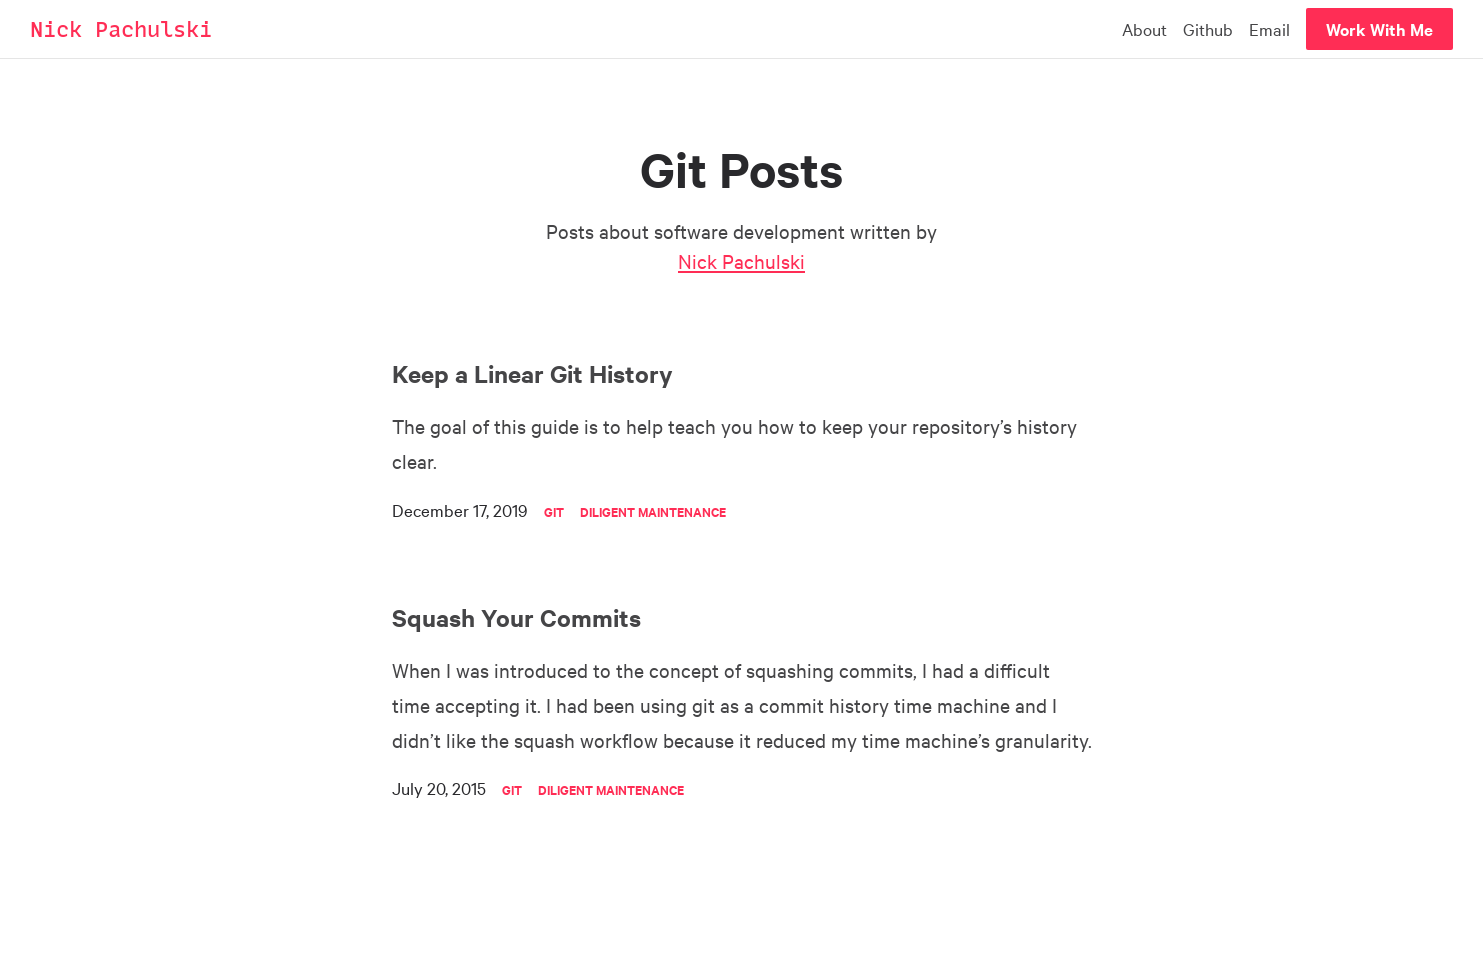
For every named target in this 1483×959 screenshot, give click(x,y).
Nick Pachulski (121, 29)
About (1144, 28)
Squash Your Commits (516, 617)
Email (1269, 28)
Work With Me (1379, 29)
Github (1208, 28)
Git (554, 511)
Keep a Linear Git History (532, 373)
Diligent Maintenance (653, 511)
